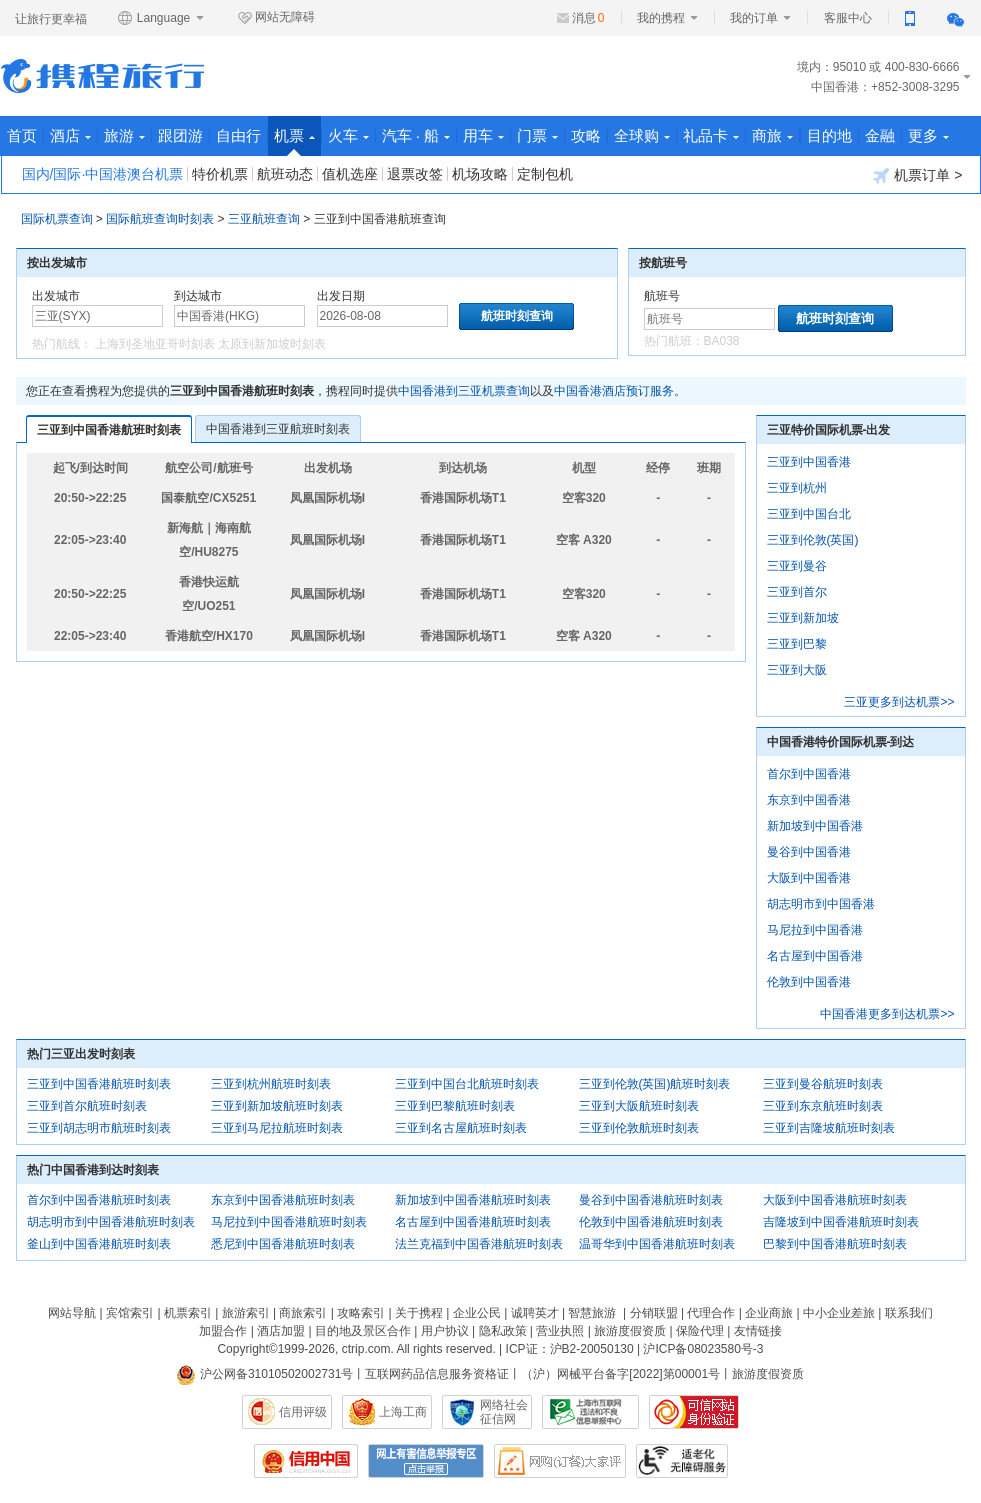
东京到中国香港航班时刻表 (283, 1200)
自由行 (238, 135)
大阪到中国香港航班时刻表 (835, 1200)
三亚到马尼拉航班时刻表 (277, 1128)
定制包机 (545, 174)
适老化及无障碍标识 (682, 1461)
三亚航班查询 (264, 219)
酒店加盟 (281, 1331)
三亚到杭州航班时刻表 (271, 1084)
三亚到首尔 (797, 592)
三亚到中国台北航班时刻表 (467, 1084)
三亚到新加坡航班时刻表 (277, 1106)
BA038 (722, 341)
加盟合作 (223, 1331)
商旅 (772, 135)
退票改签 (415, 174)
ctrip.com (366, 1349)
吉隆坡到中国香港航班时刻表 (841, 1222)
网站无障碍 (276, 18)
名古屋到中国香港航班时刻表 (473, 1222)
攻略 (586, 135)
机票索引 (188, 1313)
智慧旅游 (592, 1313)
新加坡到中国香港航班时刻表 (473, 1200)
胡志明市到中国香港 (821, 904)
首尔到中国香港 (809, 774)
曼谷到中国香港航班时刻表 (651, 1200)
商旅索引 (303, 1313)
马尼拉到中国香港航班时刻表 (289, 1222)
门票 (537, 135)
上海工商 (403, 1412)
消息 (588, 18)
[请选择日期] (382, 316)
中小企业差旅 (839, 1313)
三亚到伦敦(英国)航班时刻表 (655, 1084)
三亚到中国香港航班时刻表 (109, 430)
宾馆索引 (130, 1313)
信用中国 (306, 1461)
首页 (22, 135)
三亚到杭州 (797, 488)
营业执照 (560, 1331)
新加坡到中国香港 (815, 826)
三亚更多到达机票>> (899, 702)
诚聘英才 (535, 1313)
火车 (348, 135)
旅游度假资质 (630, 1331)
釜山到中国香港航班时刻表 (99, 1244)
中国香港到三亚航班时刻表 (278, 429)
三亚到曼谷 (797, 566)
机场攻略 (480, 174)
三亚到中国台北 (809, 514)
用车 (483, 135)
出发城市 (56, 296)
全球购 (642, 135)
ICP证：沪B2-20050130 (570, 1349)
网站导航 (72, 1313)
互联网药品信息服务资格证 (437, 1374)
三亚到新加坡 (803, 618)
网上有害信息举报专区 (426, 1461)
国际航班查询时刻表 (160, 219)
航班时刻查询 (835, 318)
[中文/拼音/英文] (97, 316)
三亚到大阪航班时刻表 (639, 1106)
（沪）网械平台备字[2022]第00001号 (620, 1374)
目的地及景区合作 (363, 1331)
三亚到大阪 (797, 670)
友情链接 (758, 1331)
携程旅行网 (102, 76)
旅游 (124, 135)
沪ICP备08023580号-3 (703, 1349)
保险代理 (700, 1331)
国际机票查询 (57, 219)
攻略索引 (361, 1313)
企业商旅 (769, 1313)
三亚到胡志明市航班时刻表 (99, 1128)
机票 (294, 141)
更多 (928, 135)
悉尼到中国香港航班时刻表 (283, 1244)
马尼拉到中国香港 (815, 930)
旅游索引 (246, 1313)
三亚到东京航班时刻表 (823, 1106)
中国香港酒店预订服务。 (620, 391)
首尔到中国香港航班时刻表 (99, 1200)
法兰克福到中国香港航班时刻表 (479, 1244)
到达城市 (198, 296)
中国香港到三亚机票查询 (464, 391)
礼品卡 (711, 135)
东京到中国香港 (809, 800)
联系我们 (909, 1313)
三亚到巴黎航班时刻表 (455, 1106)
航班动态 (285, 174)
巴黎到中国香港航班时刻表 (835, 1244)
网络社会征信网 (504, 1412)
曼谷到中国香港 (809, 852)
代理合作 (711, 1313)
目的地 (829, 135)
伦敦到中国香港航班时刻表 (651, 1222)
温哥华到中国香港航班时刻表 (657, 1244)
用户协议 (445, 1331)
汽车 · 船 (416, 135)
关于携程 (419, 1313)
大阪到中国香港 (809, 878)
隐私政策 (503, 1331)
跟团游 (180, 135)
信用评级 (303, 1412)
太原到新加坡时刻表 (272, 344)
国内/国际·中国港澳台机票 (103, 174)
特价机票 (220, 174)
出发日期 (341, 296)
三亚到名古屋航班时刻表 (461, 1128)
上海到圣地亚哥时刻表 (155, 344)
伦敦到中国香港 (809, 982)
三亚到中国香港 (809, 462)
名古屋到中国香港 (815, 956)
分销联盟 (654, 1313)
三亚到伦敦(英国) (813, 540)
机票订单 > (917, 175)
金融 (880, 135)
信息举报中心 (590, 1412)
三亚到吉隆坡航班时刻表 (829, 1128)
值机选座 (350, 174)
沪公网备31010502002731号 (265, 1374)
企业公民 (477, 1313)
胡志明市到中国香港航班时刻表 (111, 1222)
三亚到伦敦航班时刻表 (639, 1128)
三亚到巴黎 (797, 644)
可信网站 (694, 1412)
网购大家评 (560, 1461)
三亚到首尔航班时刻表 (87, 1106)
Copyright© (247, 1349)
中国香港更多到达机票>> (887, 1014)
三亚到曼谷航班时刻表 (823, 1084)
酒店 (70, 135)
